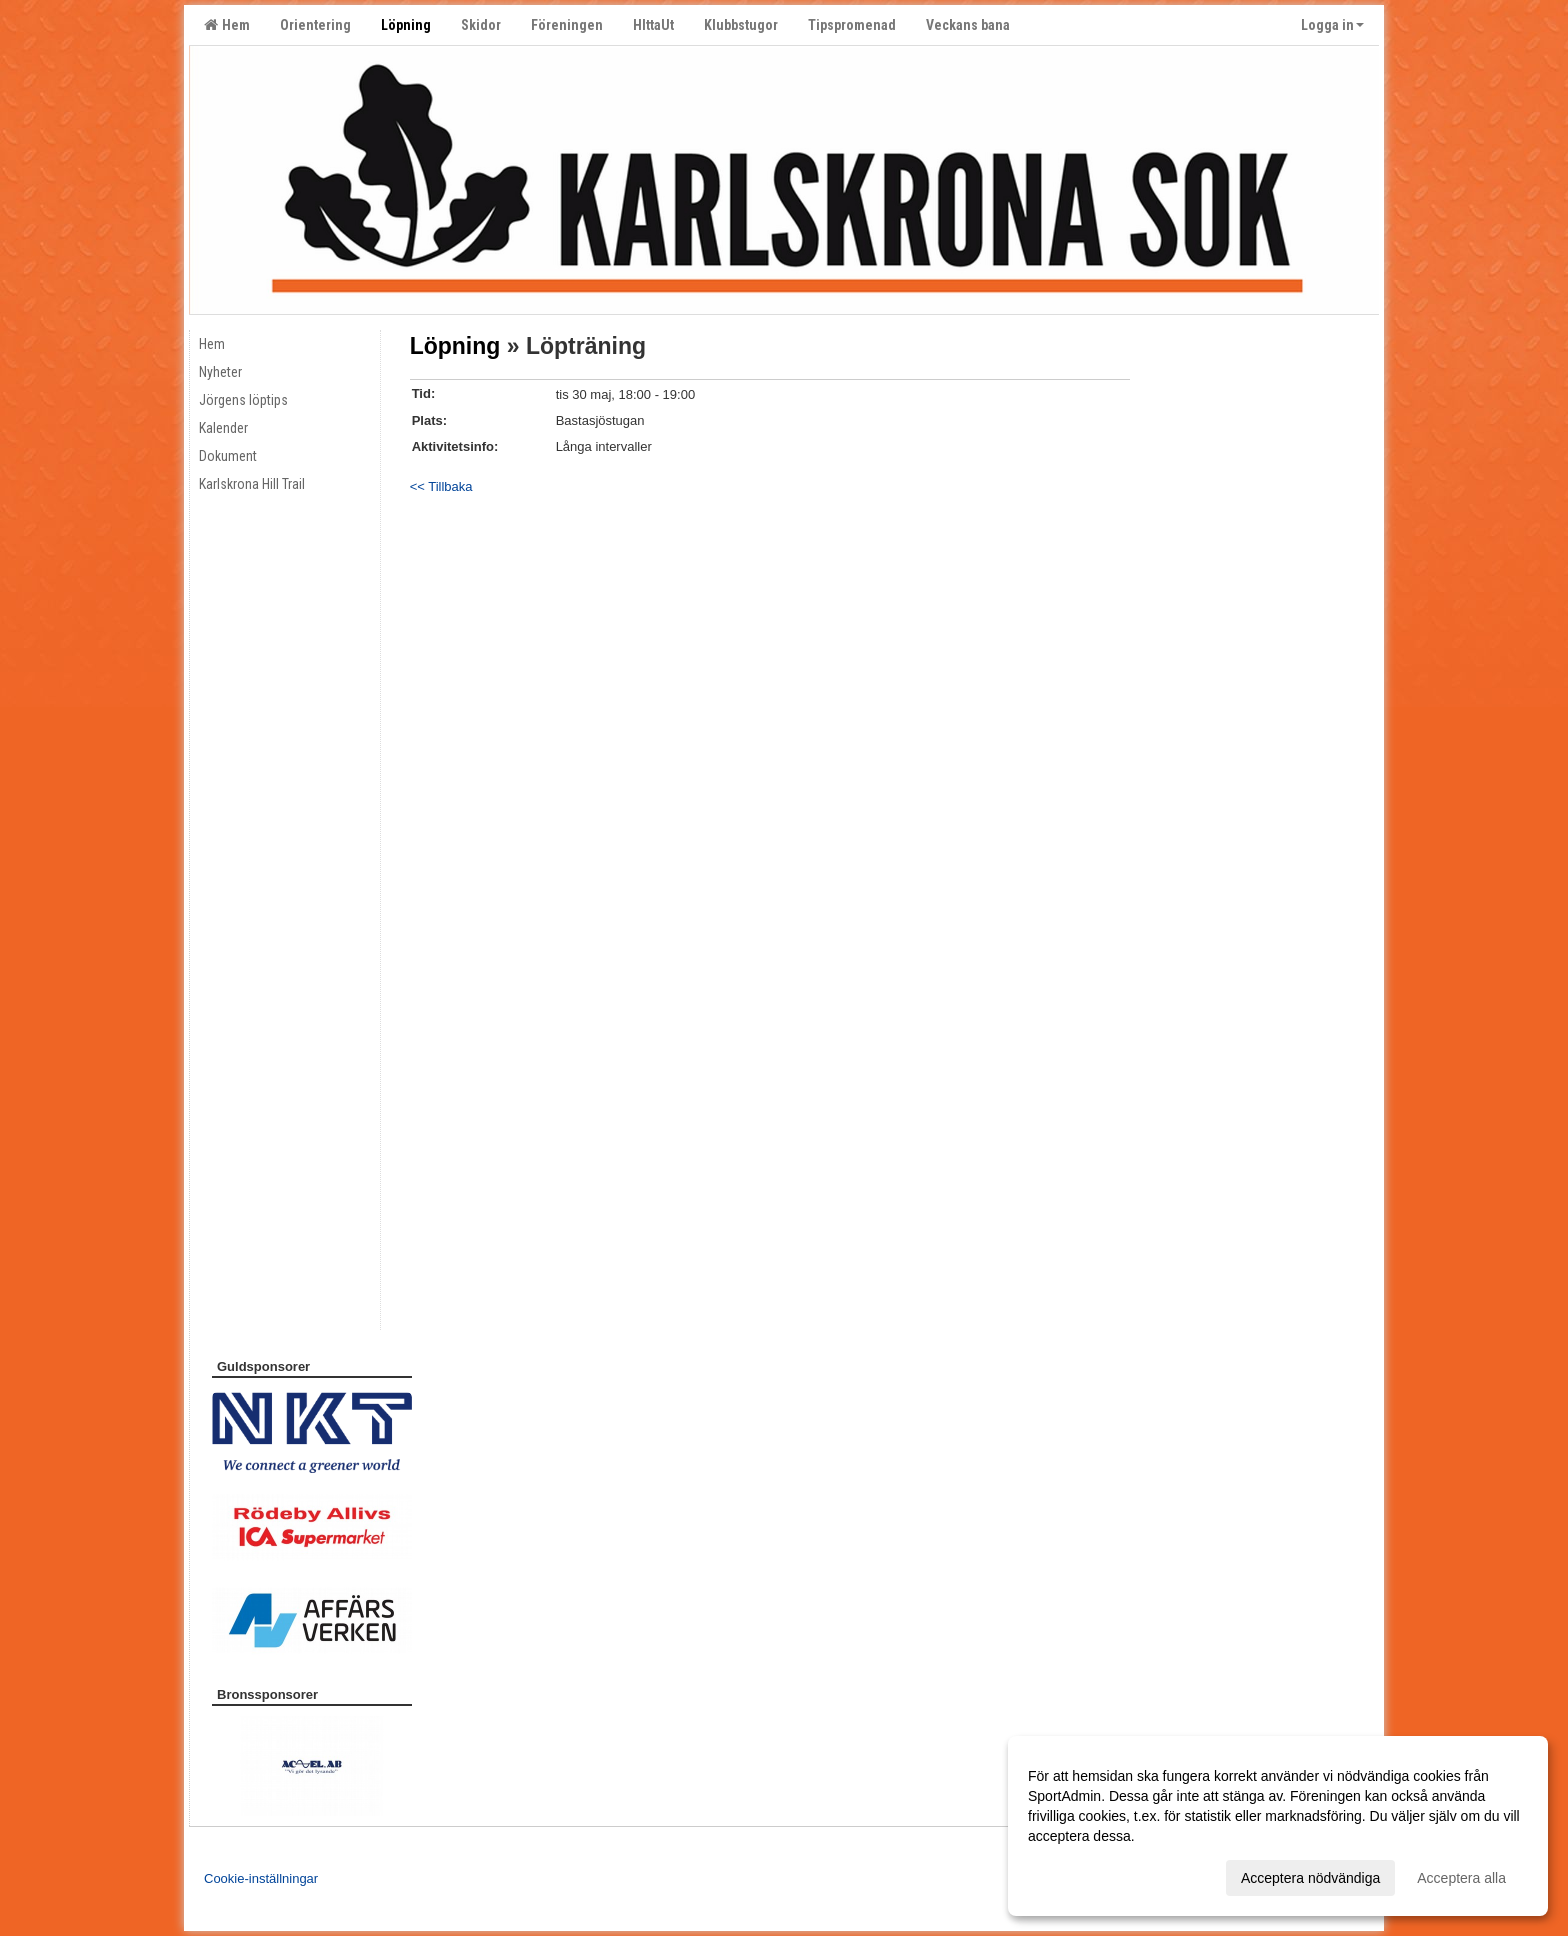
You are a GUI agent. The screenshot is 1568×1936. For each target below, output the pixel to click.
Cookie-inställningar (261, 1878)
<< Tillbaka (441, 486)
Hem (227, 25)
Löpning (455, 346)
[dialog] (1278, 1826)
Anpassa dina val (1081, 1875)
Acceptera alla (1461, 1878)
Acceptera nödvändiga (1310, 1878)
